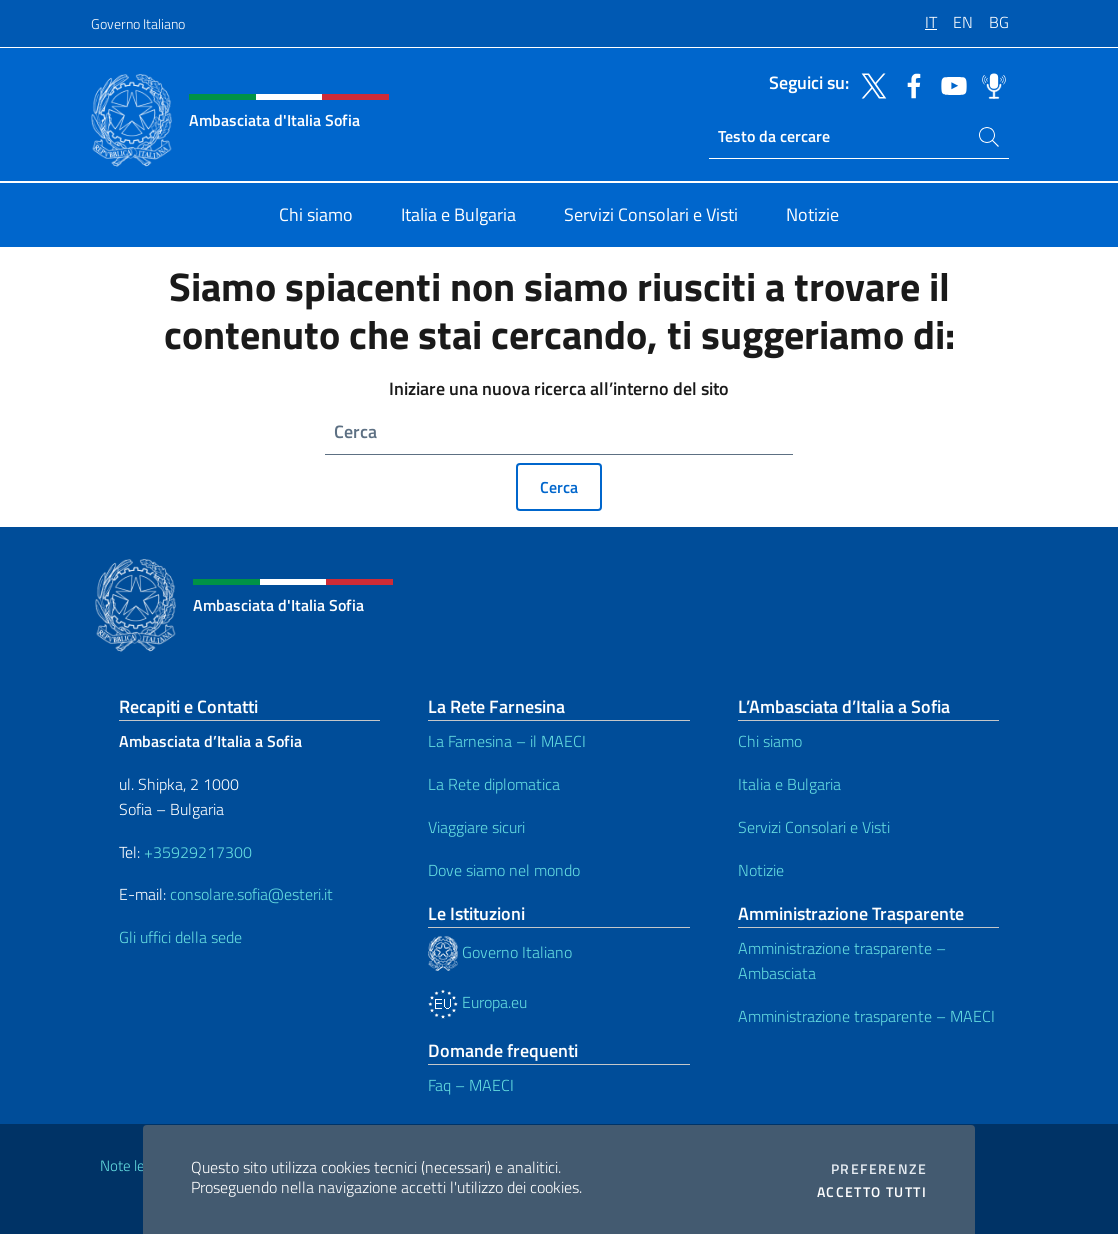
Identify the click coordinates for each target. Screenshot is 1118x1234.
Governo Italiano (138, 23)
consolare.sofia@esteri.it (251, 894)
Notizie (761, 870)
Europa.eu (477, 1002)
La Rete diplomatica (494, 784)
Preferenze (879, 1169)
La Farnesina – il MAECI (507, 741)
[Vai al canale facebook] (909, 84)
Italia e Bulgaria (789, 784)
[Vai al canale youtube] (949, 84)
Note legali (133, 1165)
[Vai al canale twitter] (869, 84)
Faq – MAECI (471, 1085)
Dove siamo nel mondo (504, 870)
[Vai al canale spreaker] (989, 84)
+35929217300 (198, 852)
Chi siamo (770, 741)
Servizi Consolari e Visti (814, 827)
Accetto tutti (872, 1192)
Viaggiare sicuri (476, 827)
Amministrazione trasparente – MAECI (866, 1016)
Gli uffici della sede (180, 937)
